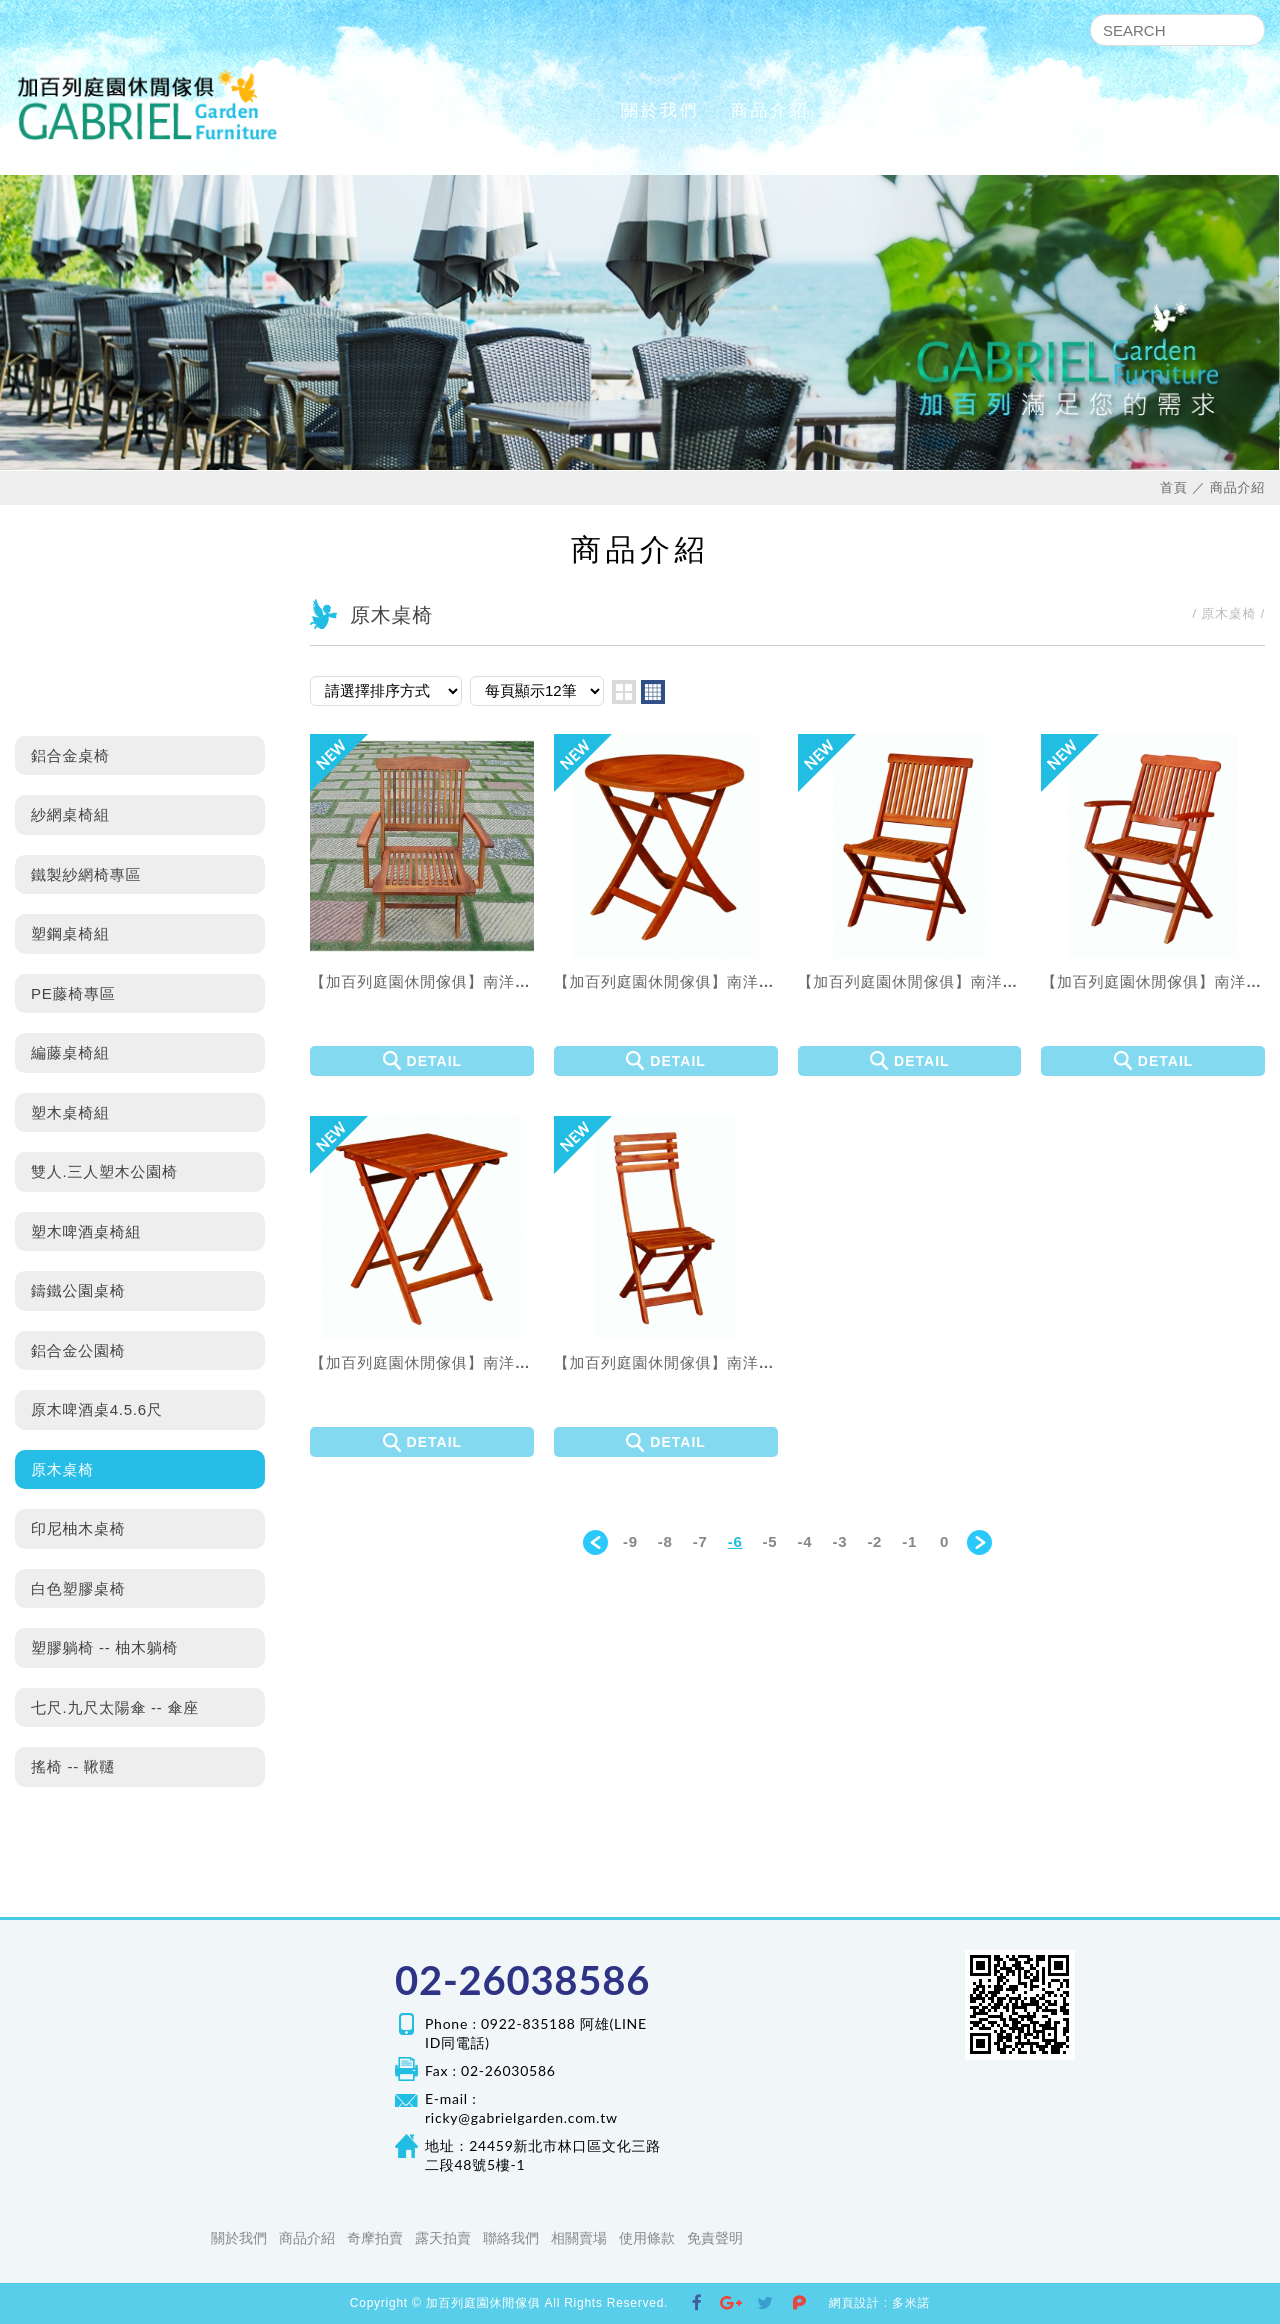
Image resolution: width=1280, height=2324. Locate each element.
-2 (874, 1541)
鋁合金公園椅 (78, 1350)
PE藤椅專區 (73, 993)
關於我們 (660, 110)
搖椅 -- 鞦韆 (73, 1766)
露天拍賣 (990, 110)
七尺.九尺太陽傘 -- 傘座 (115, 1707)
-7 (700, 1541)
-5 (770, 1541)
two (624, 692)
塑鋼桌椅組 (70, 933)
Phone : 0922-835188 (500, 2023)
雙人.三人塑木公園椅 (104, 1171)
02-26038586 (522, 1980)
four (653, 692)
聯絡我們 (1100, 110)
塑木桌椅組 (70, 1112)
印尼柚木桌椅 (78, 1528)
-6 (735, 1541)
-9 (630, 1541)
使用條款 (647, 2238)
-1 (909, 1541)
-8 (665, 1541)
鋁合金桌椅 (70, 755)
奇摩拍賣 (880, 110)
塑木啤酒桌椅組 (86, 1231)
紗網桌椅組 (70, 814)
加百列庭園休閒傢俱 (147, 105)
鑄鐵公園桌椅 (78, 1290)
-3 (839, 1541)
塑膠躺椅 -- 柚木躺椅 (104, 1647)
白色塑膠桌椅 (78, 1588)
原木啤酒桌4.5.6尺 (97, 1409)
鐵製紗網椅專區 (86, 874)
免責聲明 (715, 2238)
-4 (805, 1541)
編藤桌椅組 (70, 1052)
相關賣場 (1210, 110)
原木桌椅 (62, 1469)
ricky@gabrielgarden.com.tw (521, 2117)
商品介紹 (770, 110)
